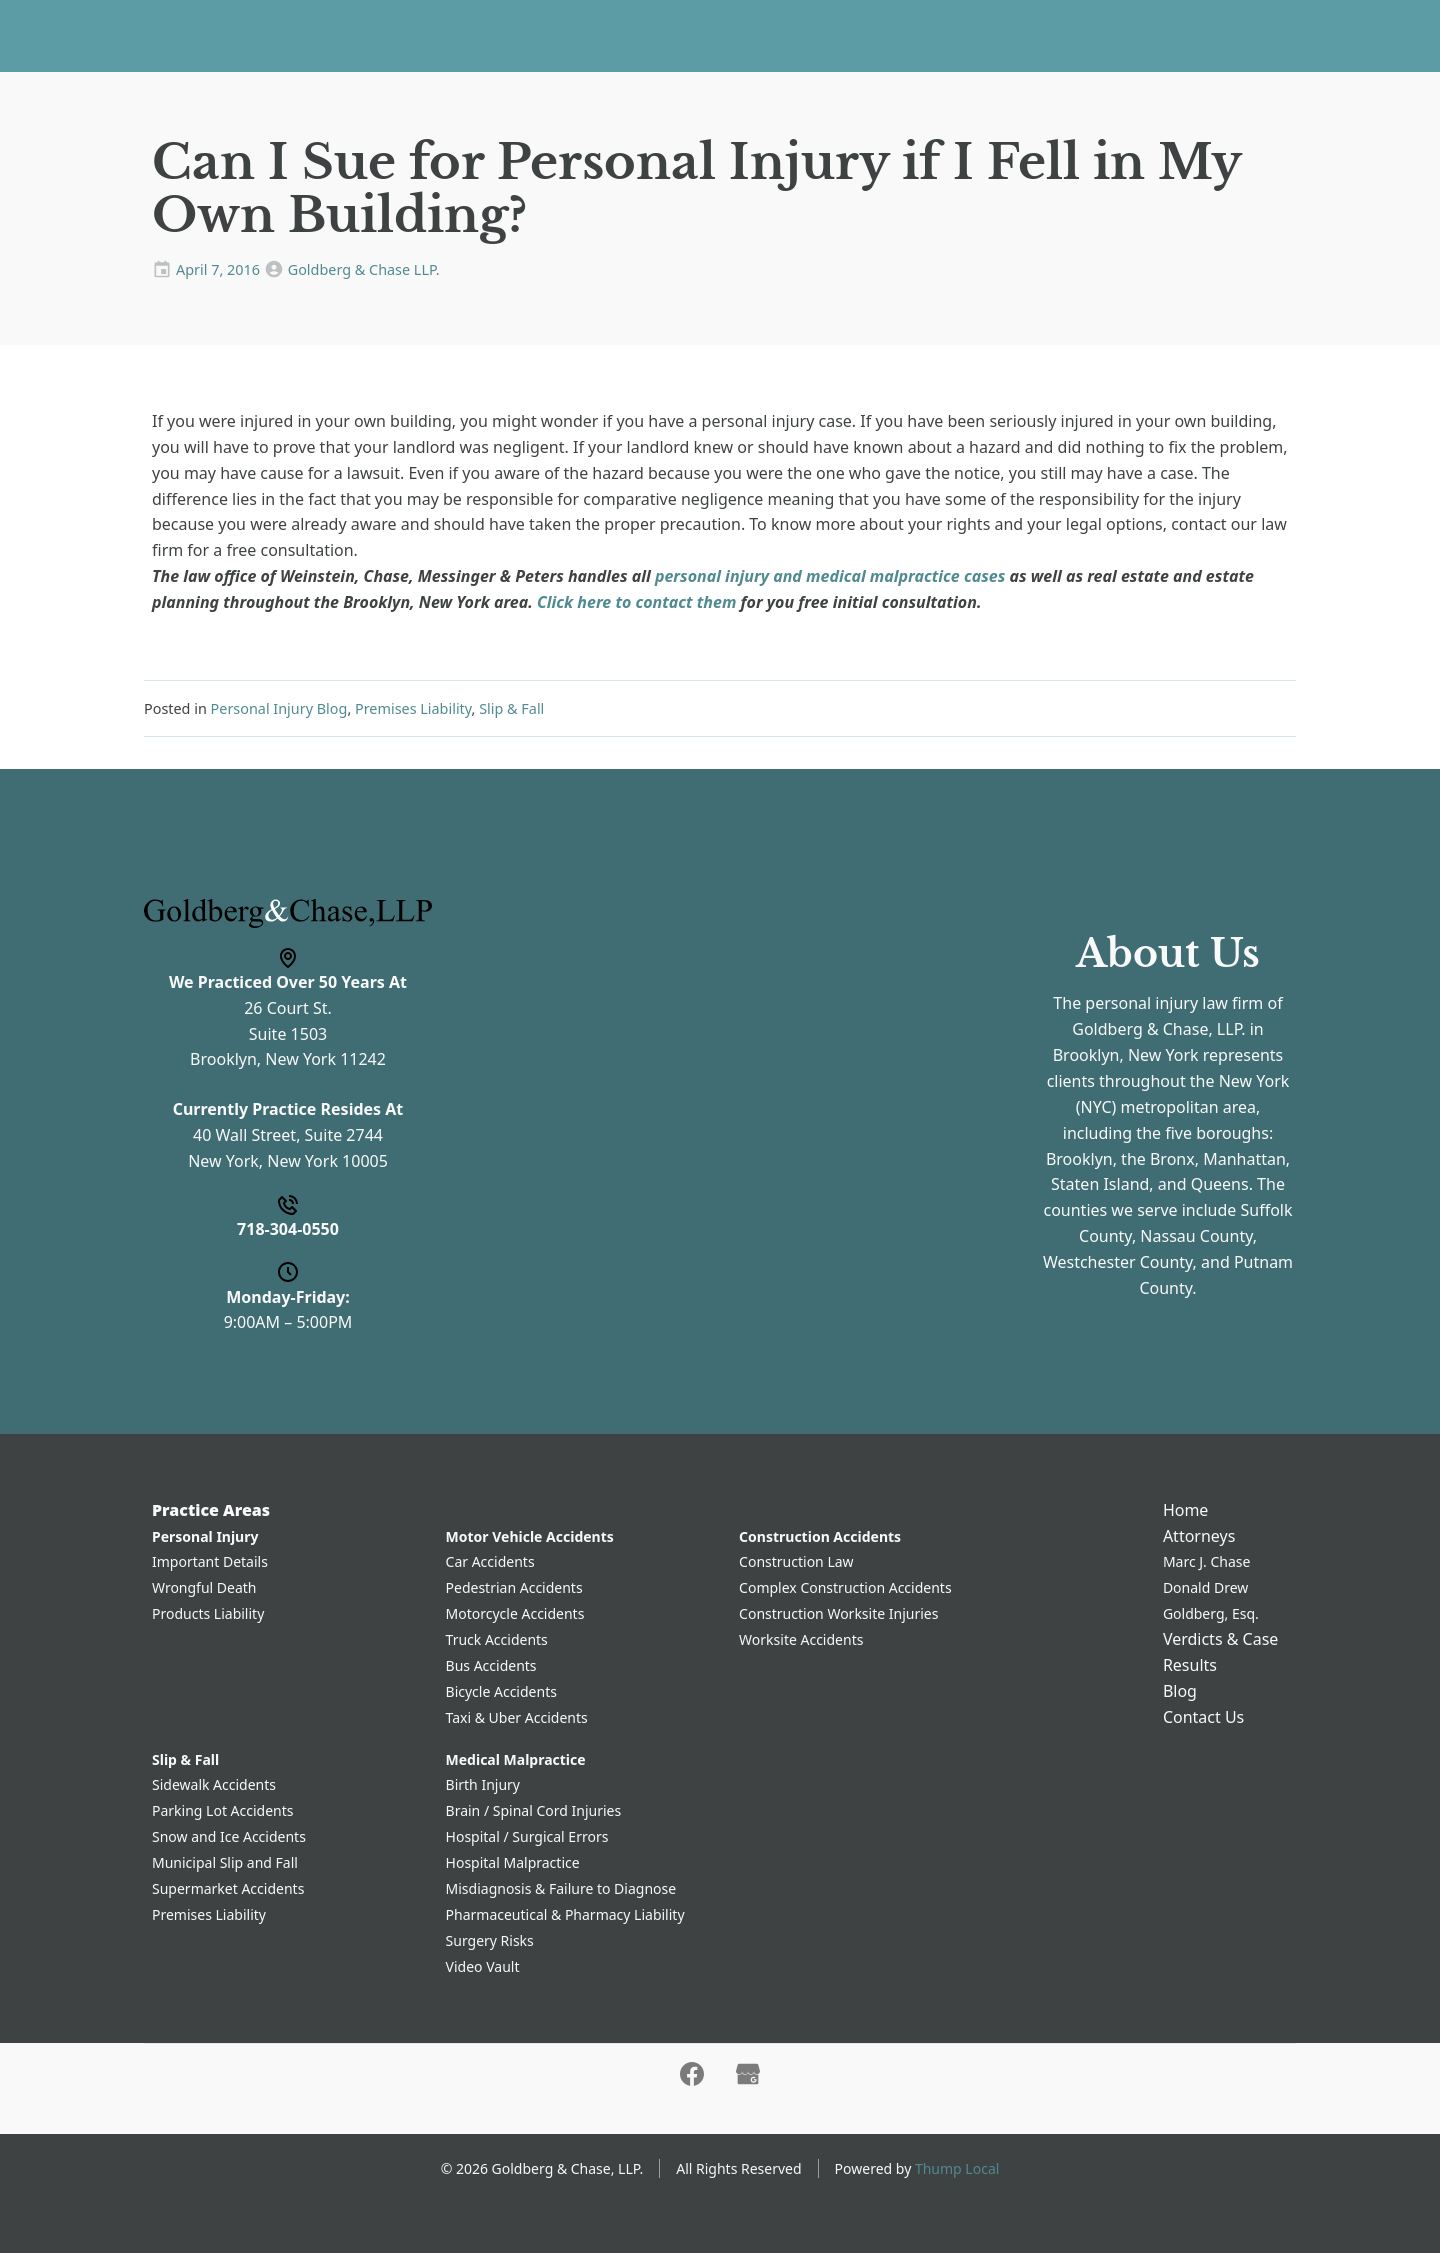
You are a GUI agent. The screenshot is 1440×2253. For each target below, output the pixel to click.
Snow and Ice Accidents (229, 1836)
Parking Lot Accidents (223, 1810)
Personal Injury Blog (279, 708)
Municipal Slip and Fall (225, 1862)
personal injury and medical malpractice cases (830, 576)
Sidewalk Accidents (214, 1784)
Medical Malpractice (516, 1759)
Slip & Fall (511, 708)
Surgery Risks (490, 1940)
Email (508, 1071)
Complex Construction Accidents (845, 1587)
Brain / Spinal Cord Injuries (534, 1810)
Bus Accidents (491, 1665)
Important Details (210, 1561)
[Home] (173, 36)
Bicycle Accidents (501, 1691)
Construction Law (796, 1561)
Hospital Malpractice (513, 1862)
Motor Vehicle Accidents (530, 1536)
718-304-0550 (1341, 35)
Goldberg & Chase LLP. (364, 269)
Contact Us (998, 35)
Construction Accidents (820, 1536)
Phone (511, 987)
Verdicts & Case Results (789, 35)
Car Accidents (490, 1561)
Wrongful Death (204, 1587)
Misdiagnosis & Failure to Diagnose (561, 1888)
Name (510, 903)
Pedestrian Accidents (514, 1587)
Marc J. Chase (1207, 1561)
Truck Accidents (497, 1639)
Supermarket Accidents (228, 1888)
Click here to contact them (636, 602)
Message (521, 1154)
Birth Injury (483, 1784)
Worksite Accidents (801, 1639)
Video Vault (483, 1966)
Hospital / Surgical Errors (527, 1836)
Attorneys (621, 35)
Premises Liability (413, 708)
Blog (917, 35)
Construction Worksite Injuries (838, 1613)
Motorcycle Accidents (515, 1613)
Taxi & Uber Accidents (517, 1717)
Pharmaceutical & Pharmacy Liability (565, 1914)
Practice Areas (489, 35)
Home (389, 35)
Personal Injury (205, 1536)
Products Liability (208, 1613)
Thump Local (957, 2168)
